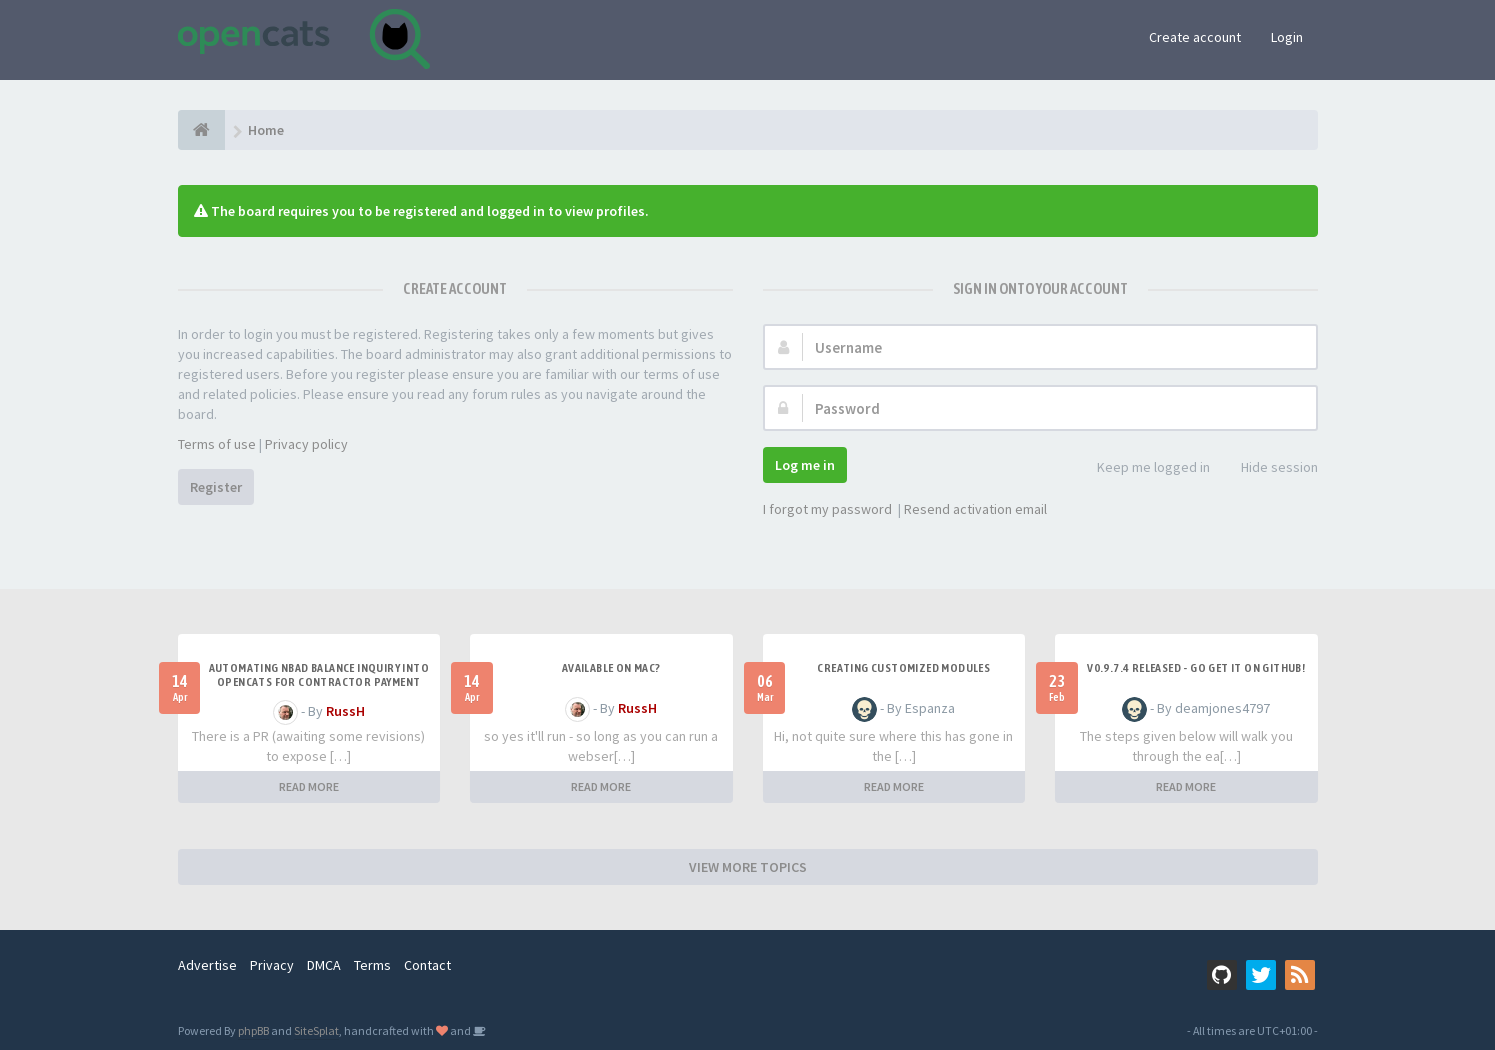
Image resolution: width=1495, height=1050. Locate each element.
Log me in (805, 465)
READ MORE (309, 786)
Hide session (1268, 468)
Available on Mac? (611, 668)
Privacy (272, 965)
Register (216, 487)
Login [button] (1287, 37)
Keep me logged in (1142, 468)
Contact (427, 965)
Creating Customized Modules (903, 668)
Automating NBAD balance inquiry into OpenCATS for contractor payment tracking (319, 682)
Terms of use (217, 444)
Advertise (207, 965)
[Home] (201, 130)
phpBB (253, 1030)
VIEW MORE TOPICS (748, 867)
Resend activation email (975, 509)
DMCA (324, 965)
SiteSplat (316, 1030)
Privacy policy (306, 444)
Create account (1195, 37)
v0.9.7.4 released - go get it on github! (1196, 668)
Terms (372, 965)
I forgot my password (827, 509)
